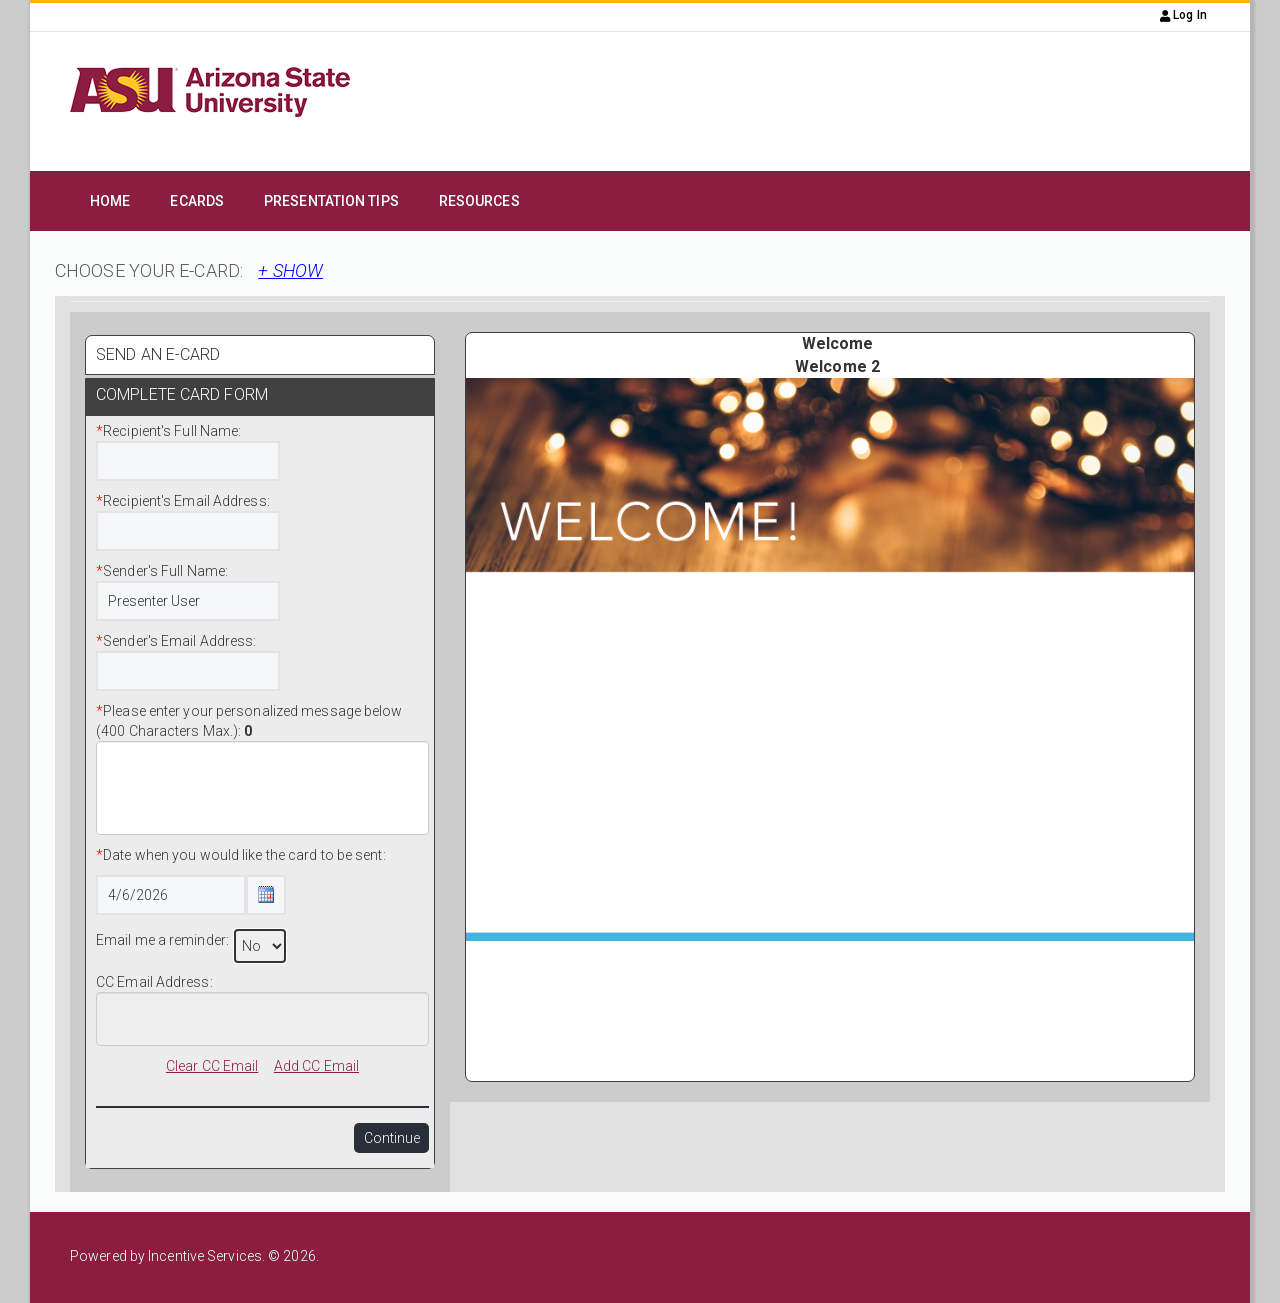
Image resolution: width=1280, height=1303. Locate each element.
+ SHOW (290, 270)
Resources (479, 201)
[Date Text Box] (171, 895)
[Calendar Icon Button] (266, 895)
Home (110, 201)
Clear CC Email (212, 1066)
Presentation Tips (331, 201)
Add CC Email (316, 1066)
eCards (197, 201)
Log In (1183, 15)
